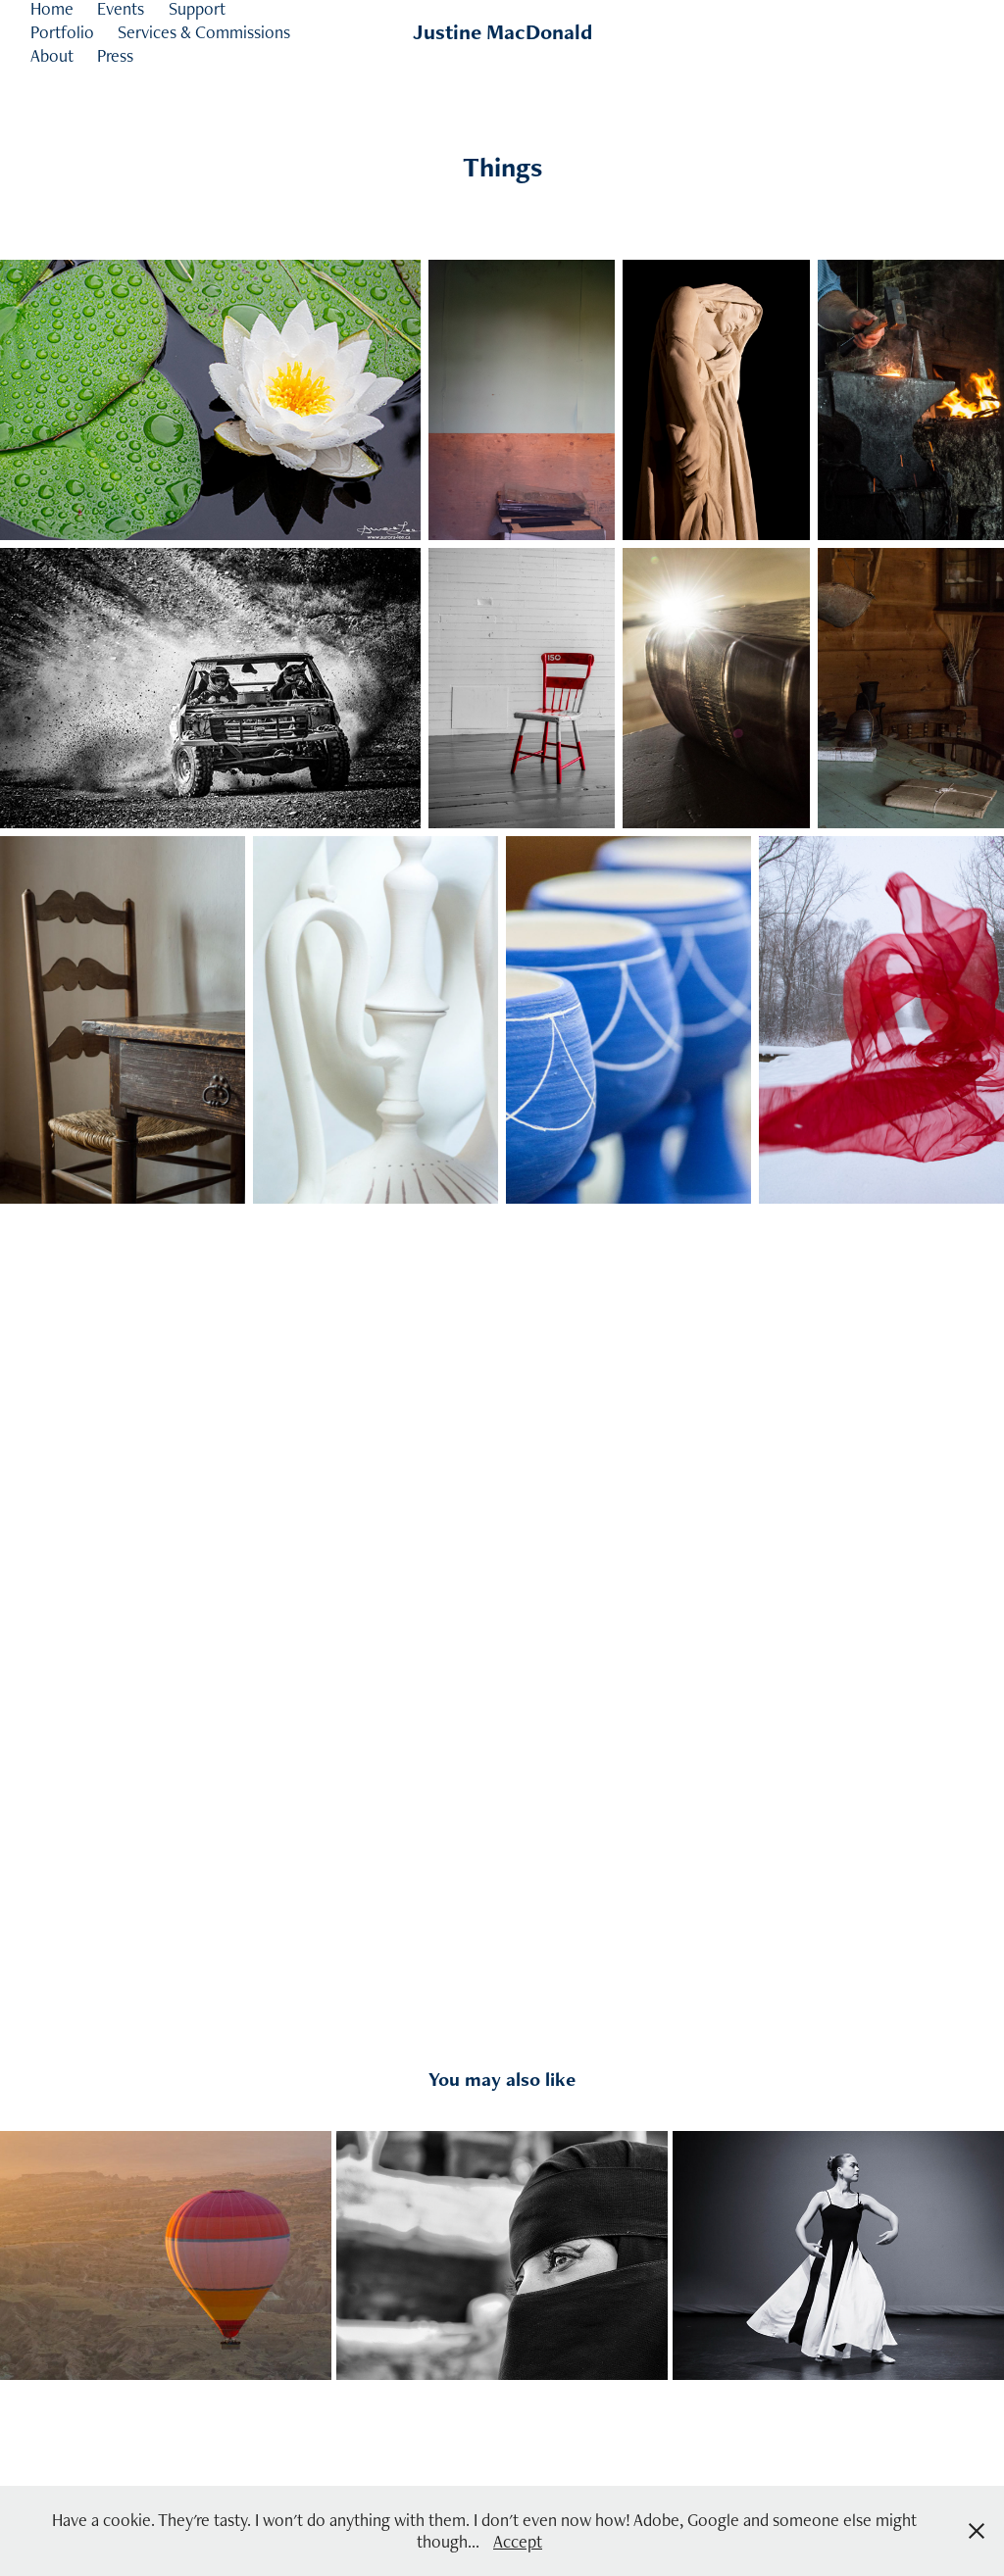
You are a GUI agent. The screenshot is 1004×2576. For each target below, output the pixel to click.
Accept (517, 2541)
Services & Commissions (204, 32)
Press (115, 55)
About (52, 55)
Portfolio (62, 32)
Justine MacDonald (502, 32)
